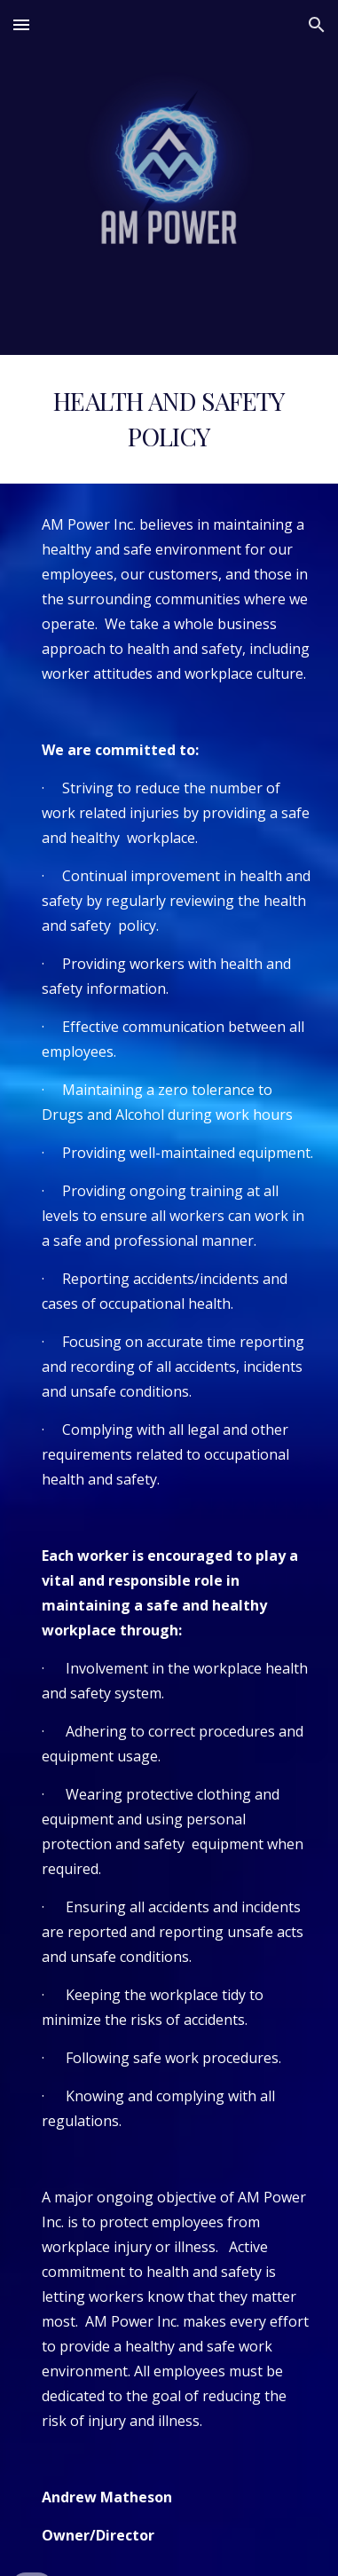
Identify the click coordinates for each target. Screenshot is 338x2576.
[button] (21, 24)
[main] (169, 419)
